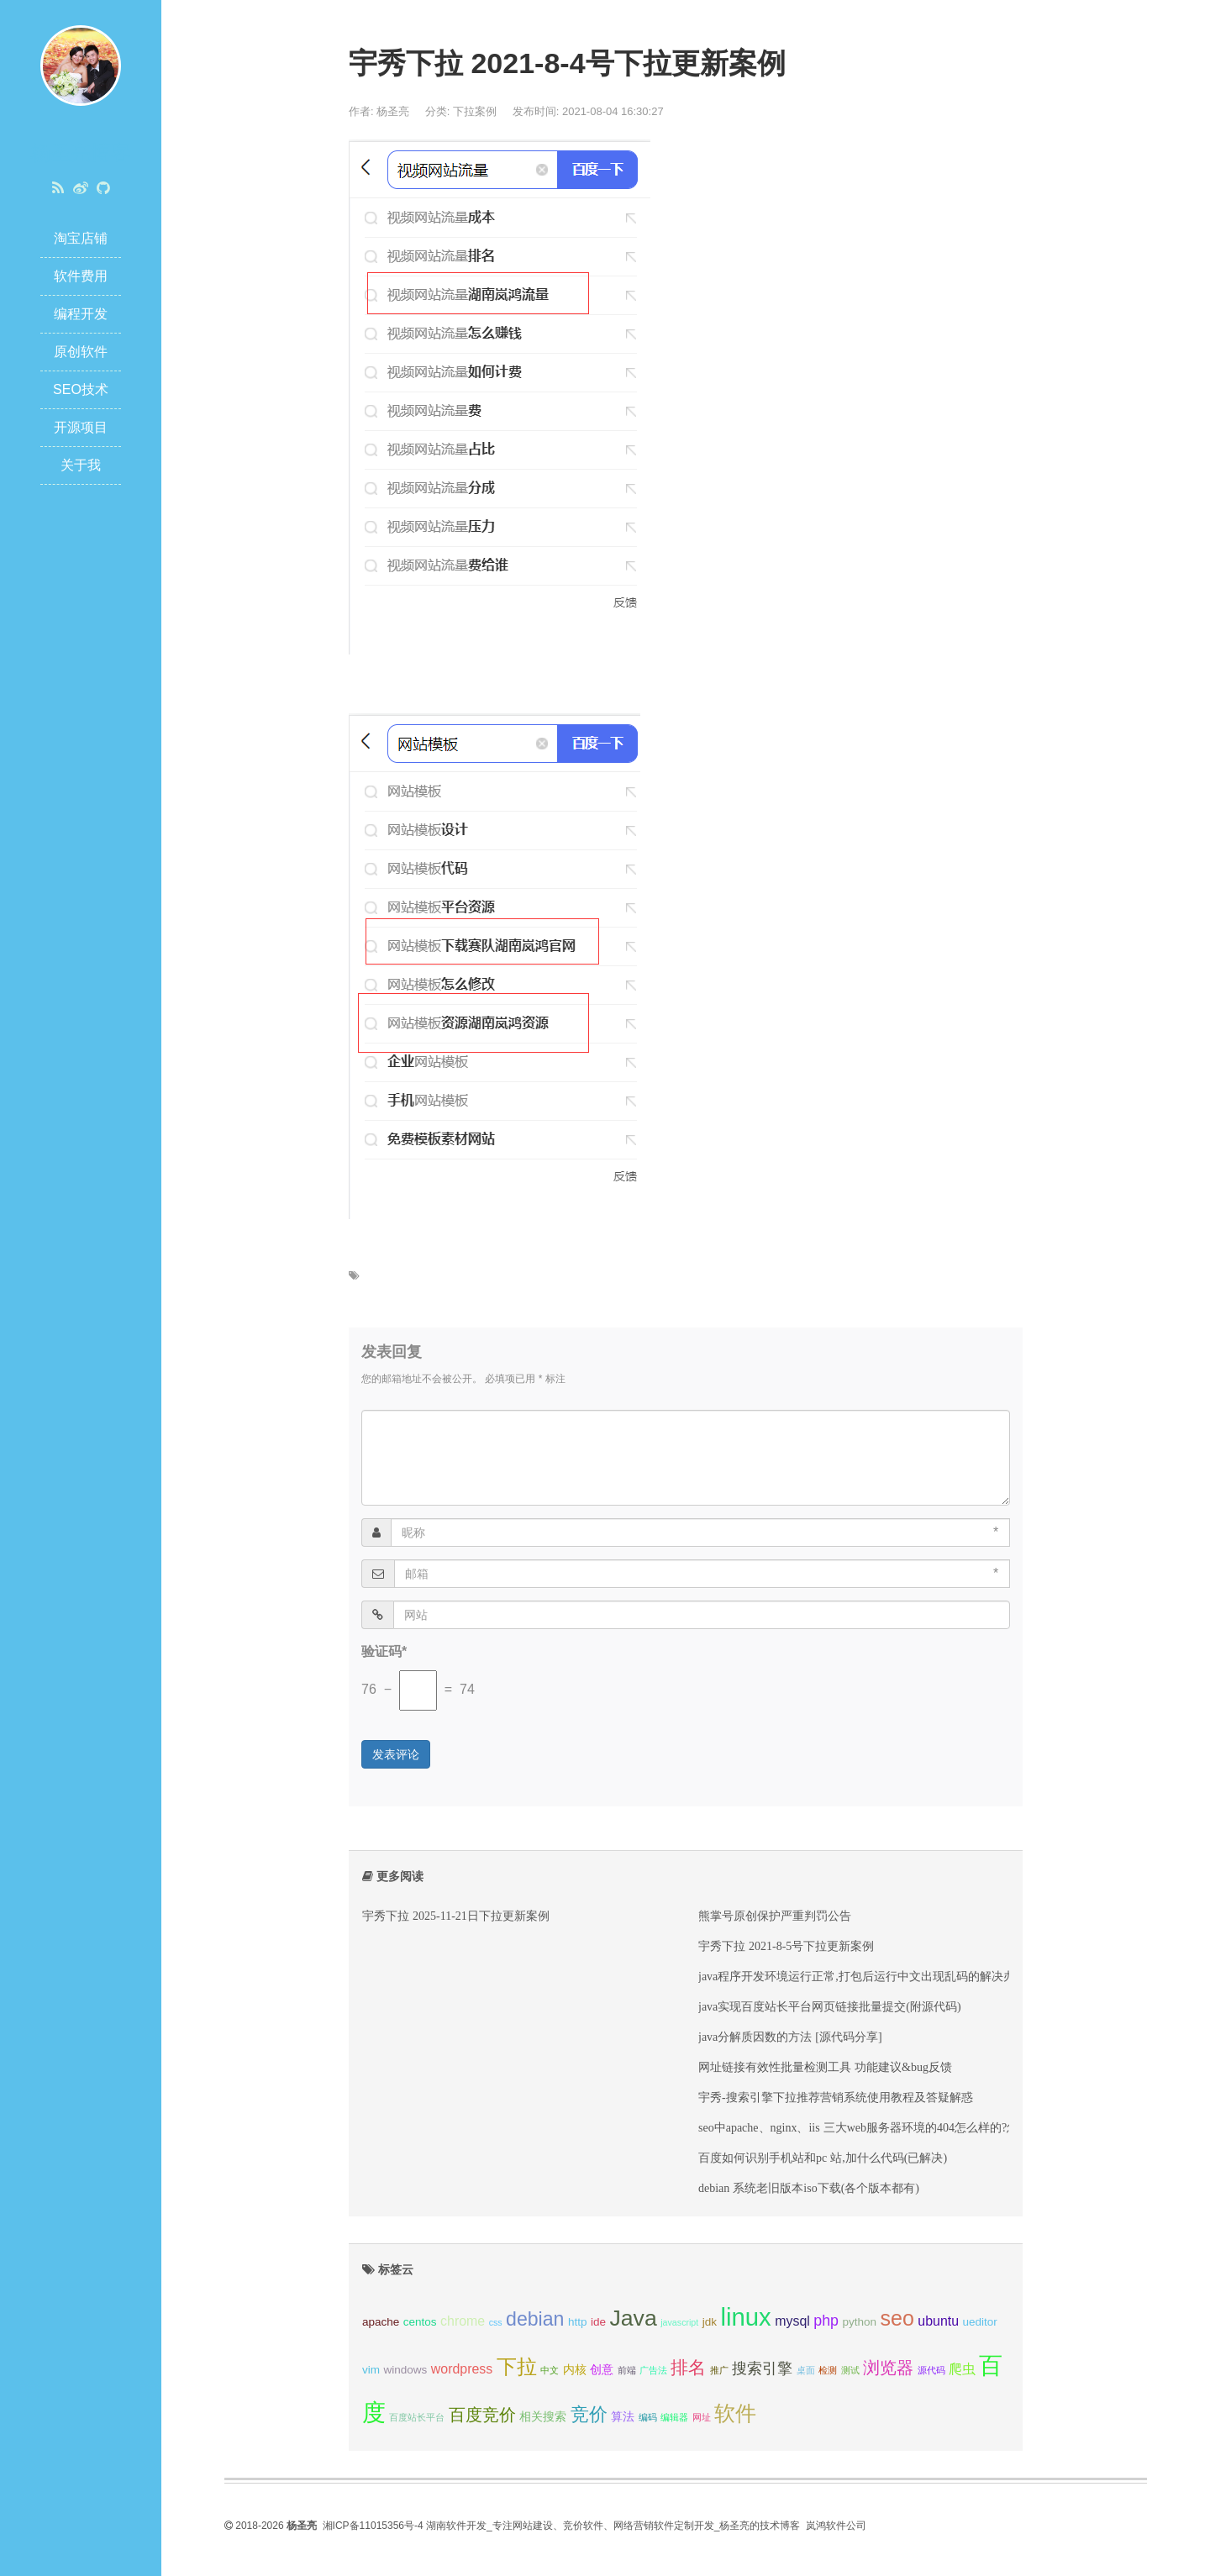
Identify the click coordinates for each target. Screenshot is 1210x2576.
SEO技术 (80, 389)
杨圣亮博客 (80, 152)
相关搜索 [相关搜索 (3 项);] (542, 2416)
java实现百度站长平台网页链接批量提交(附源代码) (829, 2006)
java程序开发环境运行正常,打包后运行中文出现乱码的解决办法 (862, 1976)
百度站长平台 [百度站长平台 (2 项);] (417, 2417)
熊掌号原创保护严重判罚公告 (774, 1915)
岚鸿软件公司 (836, 2525)
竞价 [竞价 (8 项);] (589, 2414)
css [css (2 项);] (495, 2322)
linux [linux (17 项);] (745, 2317)
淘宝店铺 (81, 238)
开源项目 (81, 427)
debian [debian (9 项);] (535, 2319)
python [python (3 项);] (859, 2322)
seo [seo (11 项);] (897, 2318)
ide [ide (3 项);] (598, 2322)
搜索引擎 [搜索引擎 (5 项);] (762, 2368)
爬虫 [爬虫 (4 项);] (962, 2369)
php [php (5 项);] (826, 2320)
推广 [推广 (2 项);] (719, 2370)
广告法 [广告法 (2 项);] (653, 2370)
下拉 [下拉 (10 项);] (517, 2366)
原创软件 (81, 351)
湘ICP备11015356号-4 (373, 2525)
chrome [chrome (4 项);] (462, 2321)
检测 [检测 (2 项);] (827, 2370)
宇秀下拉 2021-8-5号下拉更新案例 (786, 1946)
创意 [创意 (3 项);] (601, 2369)
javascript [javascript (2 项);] (679, 2322)
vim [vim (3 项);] (371, 2369)
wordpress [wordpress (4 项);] (461, 2369)
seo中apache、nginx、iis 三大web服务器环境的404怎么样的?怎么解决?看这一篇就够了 (919, 2127)
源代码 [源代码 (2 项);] (931, 2370)
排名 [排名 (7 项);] (688, 2367)
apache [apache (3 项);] (380, 2322)
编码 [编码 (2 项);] (648, 2417)
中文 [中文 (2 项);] (549, 2370)
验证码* (384, 1651)
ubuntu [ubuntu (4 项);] (938, 2321)
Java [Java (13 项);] (632, 2318)
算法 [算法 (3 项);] (622, 2416)
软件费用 (81, 276)
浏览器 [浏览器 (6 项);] (888, 2367)
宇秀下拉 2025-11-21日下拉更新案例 (456, 1915)
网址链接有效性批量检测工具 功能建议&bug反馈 (825, 2067)
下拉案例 (475, 111)
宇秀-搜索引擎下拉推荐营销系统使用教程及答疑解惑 (835, 2097)
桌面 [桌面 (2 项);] (806, 2370)
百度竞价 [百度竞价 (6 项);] (482, 2414)
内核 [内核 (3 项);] (575, 2369)
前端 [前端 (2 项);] (627, 2370)
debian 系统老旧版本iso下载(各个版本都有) (808, 2188)
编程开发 (81, 314)
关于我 (80, 465)
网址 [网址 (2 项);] (701, 2417)
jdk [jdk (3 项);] (709, 2322)
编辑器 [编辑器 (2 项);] (674, 2417)
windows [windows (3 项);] (405, 2369)
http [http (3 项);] (577, 2322)
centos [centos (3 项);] (420, 2322)
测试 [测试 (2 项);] (850, 2370)
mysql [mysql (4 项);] (792, 2321)
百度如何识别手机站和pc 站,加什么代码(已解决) (822, 2157)
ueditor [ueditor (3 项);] (979, 2322)
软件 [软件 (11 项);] (735, 2413)
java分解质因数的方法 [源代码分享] (790, 2036)
